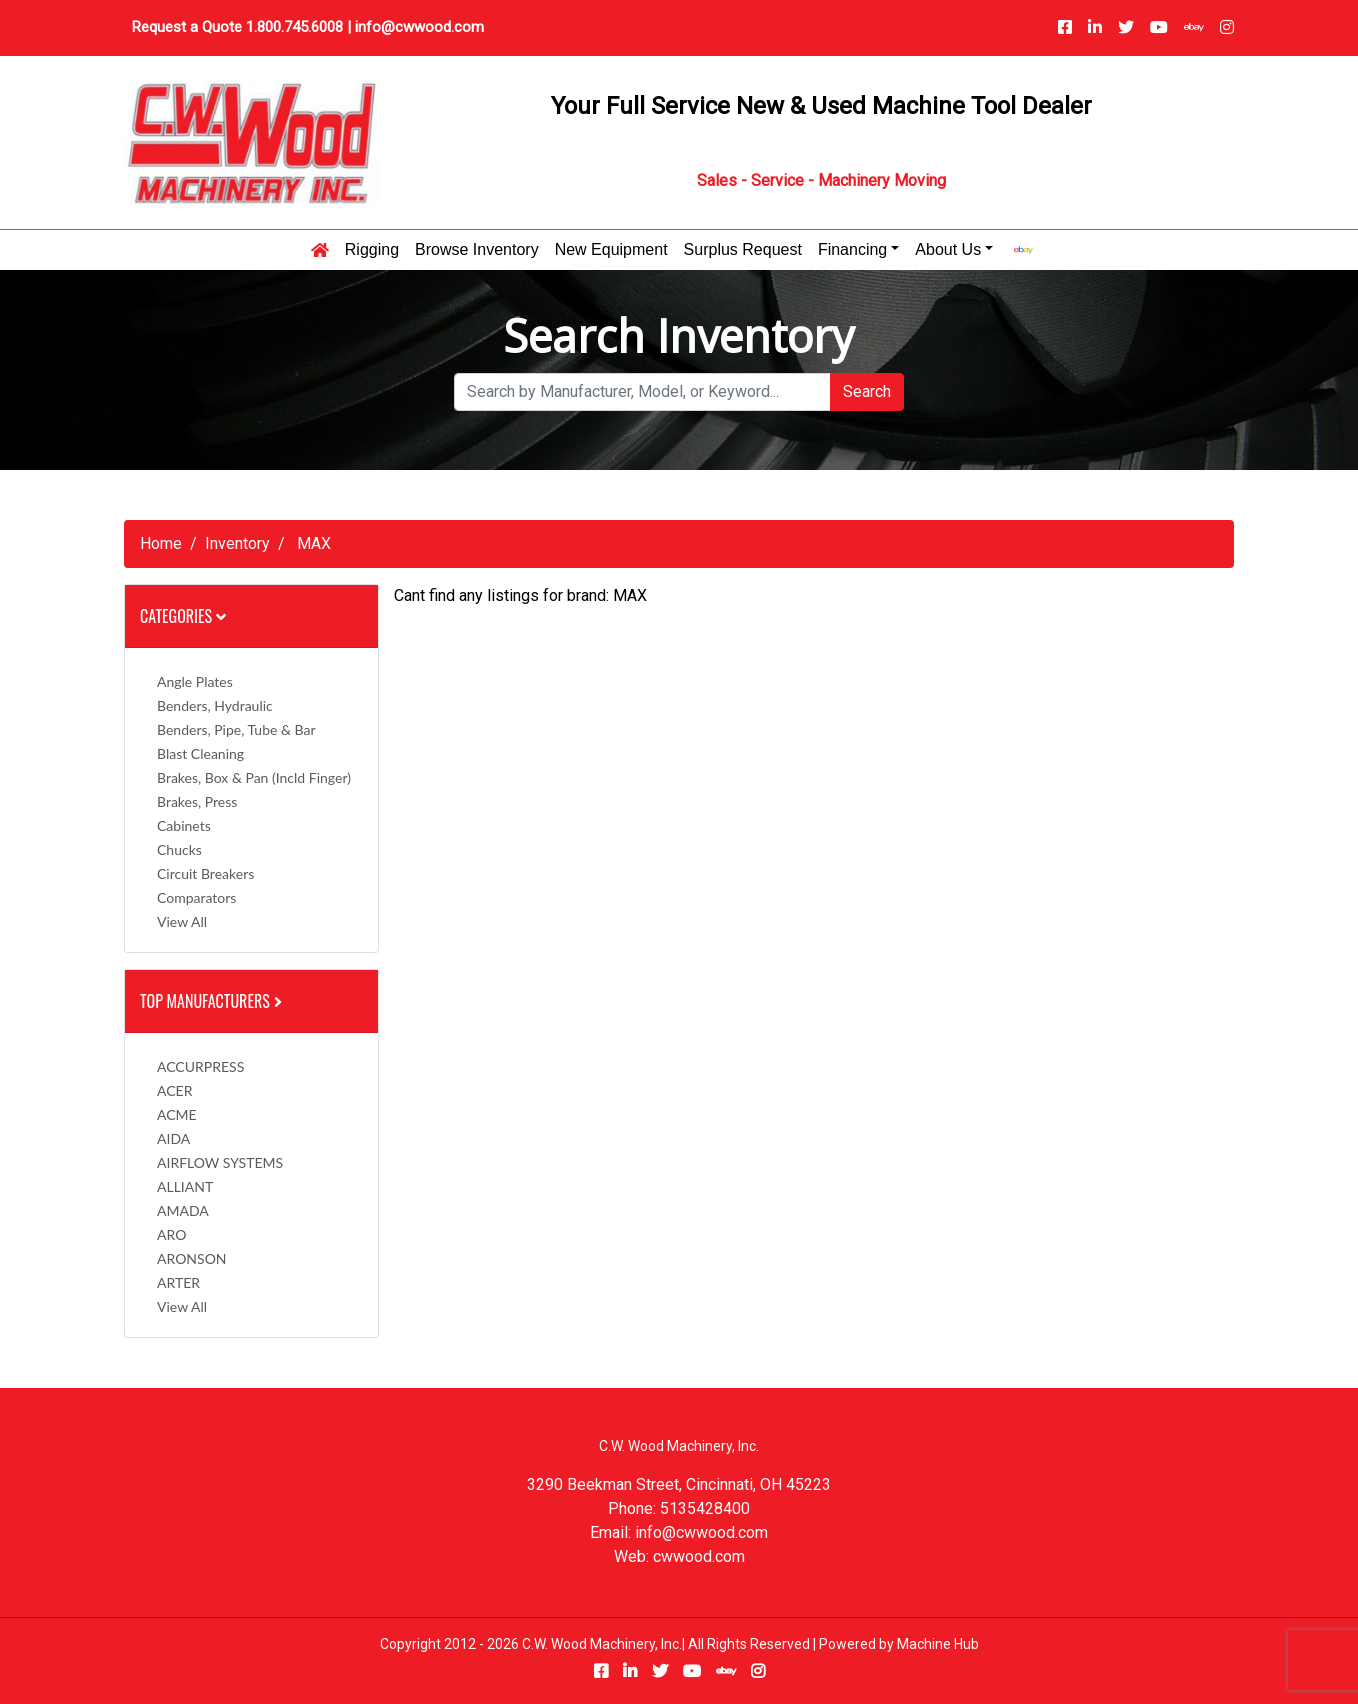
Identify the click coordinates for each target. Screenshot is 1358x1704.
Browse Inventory (477, 250)
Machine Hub (938, 1644)
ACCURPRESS (200, 1066)
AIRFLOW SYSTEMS (220, 1162)
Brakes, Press (197, 801)
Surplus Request (743, 250)
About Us (948, 250)
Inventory (237, 543)
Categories (183, 616)
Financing (852, 250)
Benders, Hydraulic (215, 705)
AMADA (183, 1210)
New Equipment (611, 250)
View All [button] (182, 921)
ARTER (178, 1282)
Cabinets (184, 825)
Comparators (196, 897)
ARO (171, 1234)
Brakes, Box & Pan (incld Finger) (254, 777)
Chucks (179, 849)
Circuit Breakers (205, 873)
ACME (177, 1114)
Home (161, 543)
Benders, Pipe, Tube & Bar (236, 729)
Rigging (372, 250)
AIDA (173, 1138)
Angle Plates (195, 681)
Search (867, 391)
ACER (174, 1090)
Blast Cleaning (200, 753)
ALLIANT (185, 1186)
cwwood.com (699, 1556)
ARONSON (192, 1258)
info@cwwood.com (419, 27)
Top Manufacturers (213, 1001)
